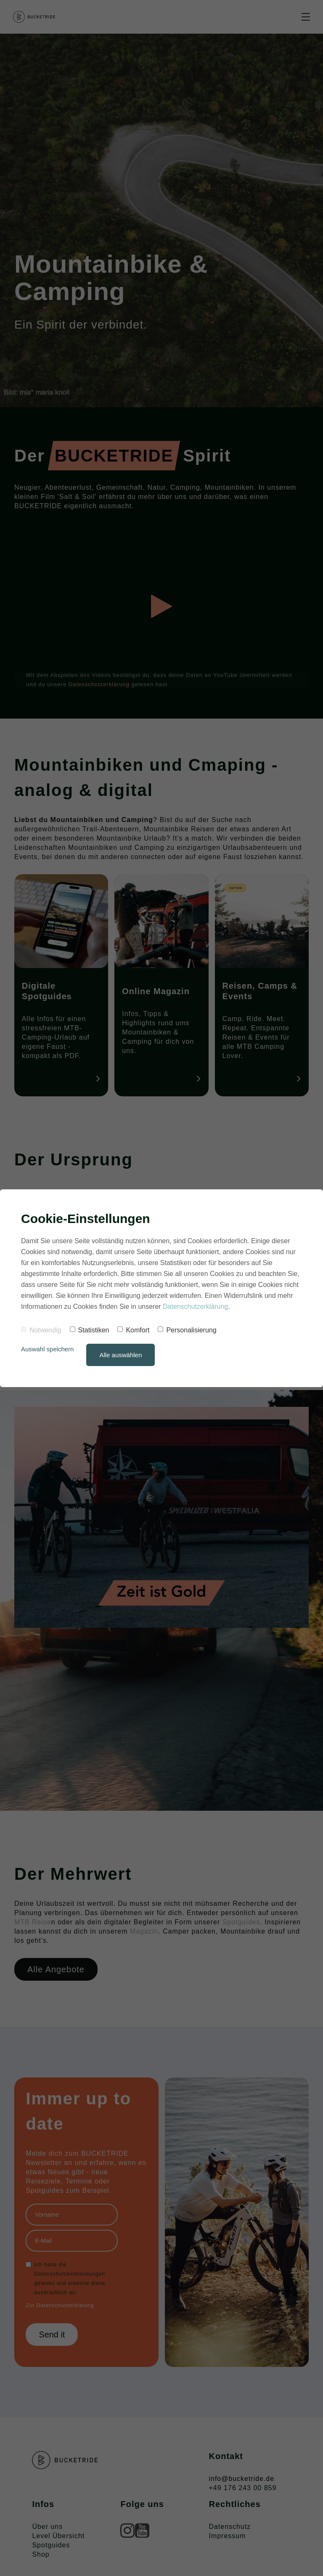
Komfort (133, 1330)
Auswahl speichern (47, 1349)
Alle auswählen (121, 1354)
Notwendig (41, 1330)
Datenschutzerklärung (195, 1306)
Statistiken (89, 1330)
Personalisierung (187, 1330)
